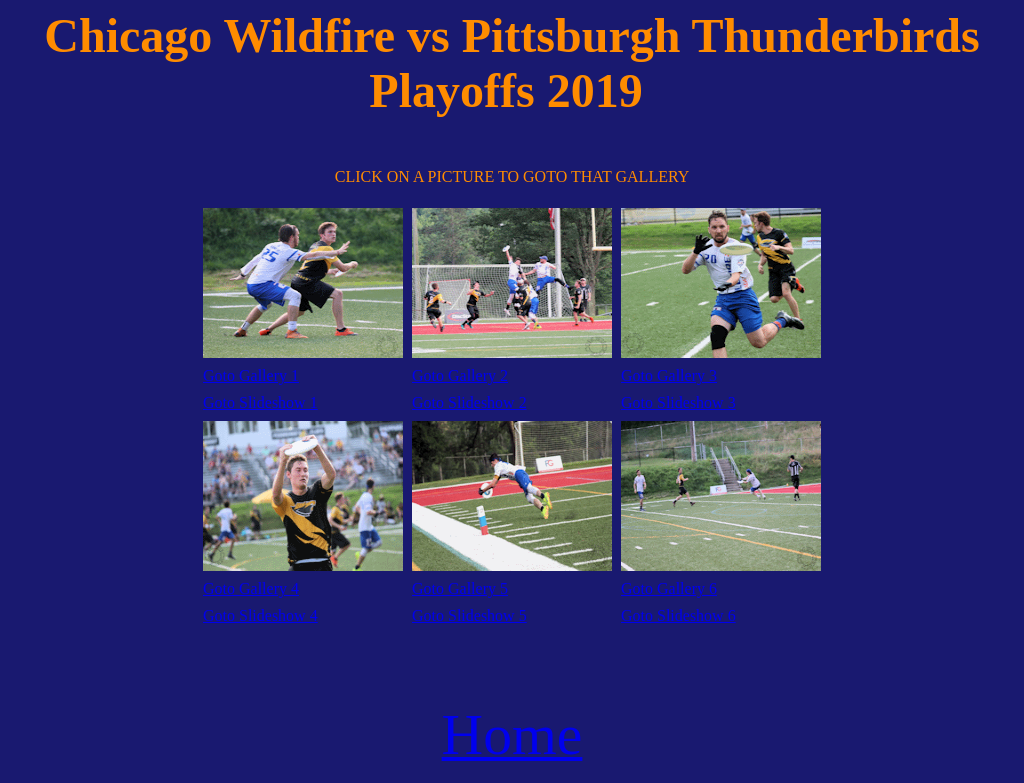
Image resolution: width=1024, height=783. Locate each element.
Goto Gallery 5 (460, 588)
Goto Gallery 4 (251, 588)
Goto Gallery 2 (460, 375)
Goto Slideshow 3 (678, 402)
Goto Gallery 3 (669, 375)
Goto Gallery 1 (251, 375)
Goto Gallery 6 (669, 588)
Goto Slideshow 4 (260, 615)
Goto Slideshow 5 (469, 615)
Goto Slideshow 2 (469, 402)
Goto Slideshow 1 (260, 402)
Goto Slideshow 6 (678, 615)
